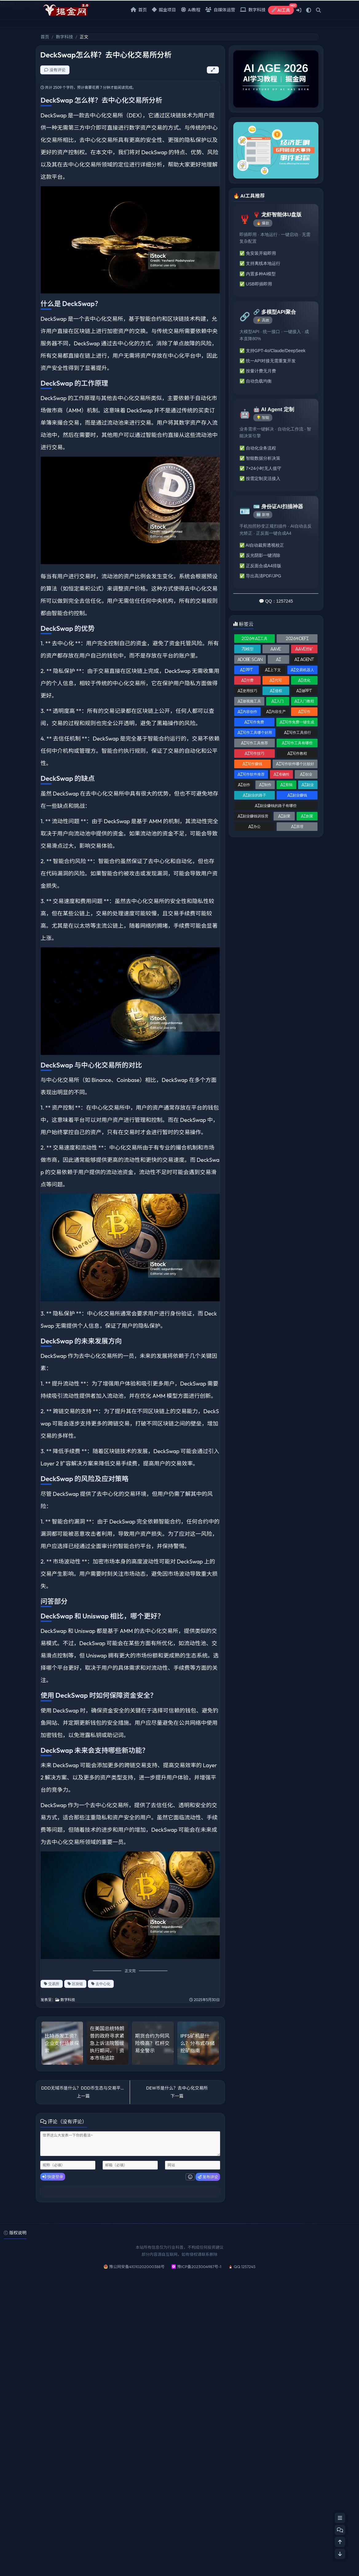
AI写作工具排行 (297, 732)
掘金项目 (164, 10)
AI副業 (284, 816)
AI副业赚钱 (297, 795)
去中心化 (100, 1984)
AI (278, 659)
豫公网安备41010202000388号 (137, 2266)
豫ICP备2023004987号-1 (199, 2266)
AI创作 (244, 785)
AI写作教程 (297, 753)
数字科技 (253, 10)
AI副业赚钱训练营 (253, 816)
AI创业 (306, 774)
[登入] (298, 10)
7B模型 (248, 649)
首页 (139, 10)
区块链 (75, 1984)
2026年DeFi (297, 638)
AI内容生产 (276, 712)
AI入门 (277, 701)
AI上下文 (273, 670)
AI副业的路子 (254, 795)
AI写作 (304, 712)
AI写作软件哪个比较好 (295, 764)
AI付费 (247, 680)
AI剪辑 (286, 785)
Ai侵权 (276, 691)
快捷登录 (52, 2177)
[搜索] (318, 10)
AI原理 (297, 826)
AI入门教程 (304, 701)
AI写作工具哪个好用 (255, 732)
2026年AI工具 (254, 638)
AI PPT (246, 670)
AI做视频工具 (249, 701)
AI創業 (307, 816)
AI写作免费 (254, 722)
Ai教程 (190, 10)
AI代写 (276, 680)
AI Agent (304, 659)
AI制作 (265, 785)
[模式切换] (308, 10)
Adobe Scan (250, 659)
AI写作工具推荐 (254, 743)
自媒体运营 (220, 10)
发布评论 (208, 2176)
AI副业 (308, 785)
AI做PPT (304, 691)
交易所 (51, 1984)
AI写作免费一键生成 (297, 722)
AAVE (275, 649)
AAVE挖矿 (304, 649)
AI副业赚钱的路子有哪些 (276, 806)
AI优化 (304, 680)
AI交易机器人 (302, 670)
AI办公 (254, 826)
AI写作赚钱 (252, 764)
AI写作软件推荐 (251, 774)
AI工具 (283, 9)
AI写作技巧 (254, 753)
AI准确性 (282, 774)
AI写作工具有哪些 (297, 743)
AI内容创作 (247, 712)
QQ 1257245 (244, 2266)
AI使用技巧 (247, 691)
